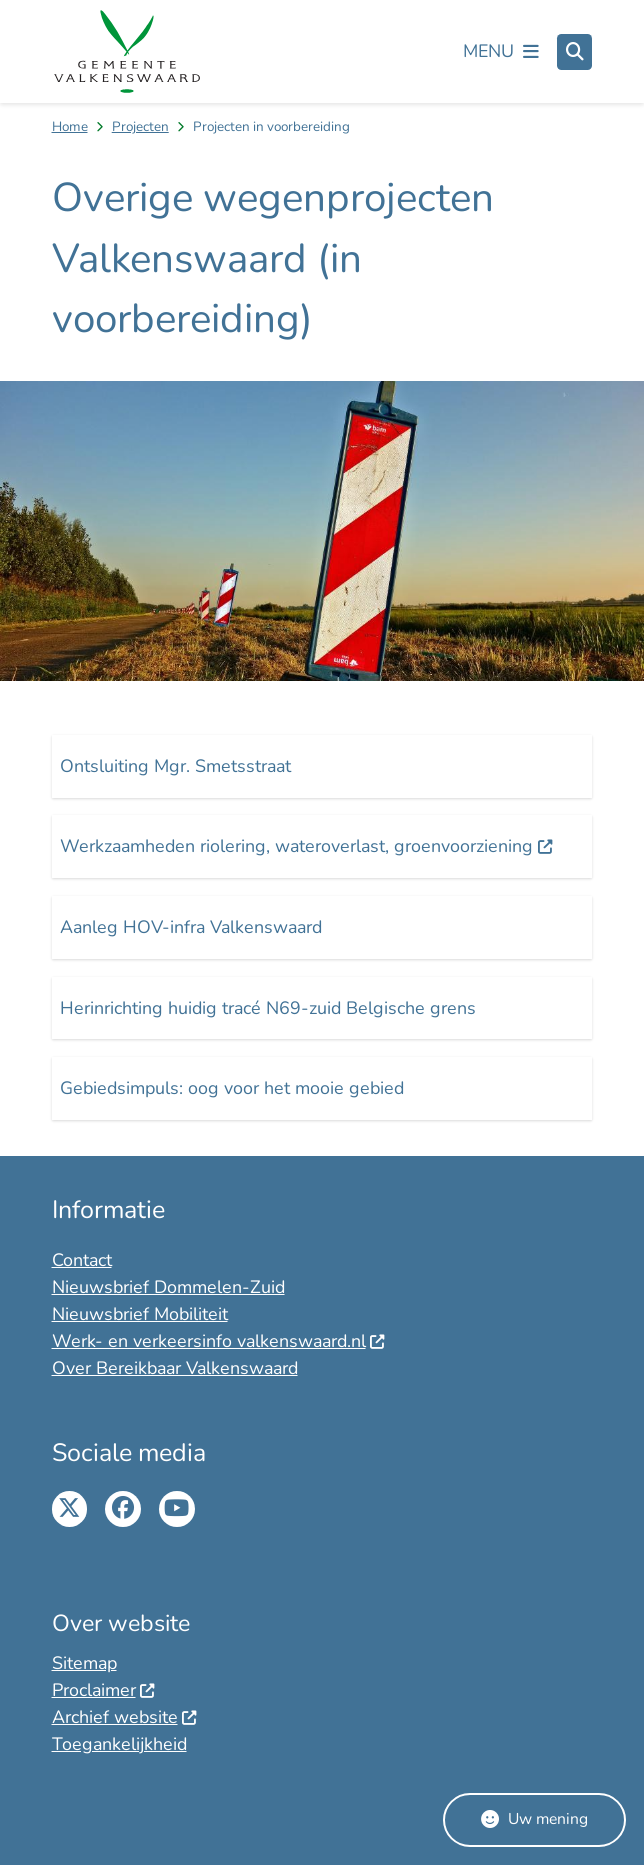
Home (70, 126)
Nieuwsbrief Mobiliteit (140, 1314)
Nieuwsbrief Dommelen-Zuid (168, 1287)
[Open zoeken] (575, 52)
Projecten (140, 126)
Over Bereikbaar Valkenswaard (175, 1368)
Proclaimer (104, 1690)
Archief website (125, 1717)
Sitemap (84, 1663)
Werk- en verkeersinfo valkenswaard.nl (219, 1341)
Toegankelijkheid (119, 1744)
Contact (82, 1260)
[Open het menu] (501, 52)
